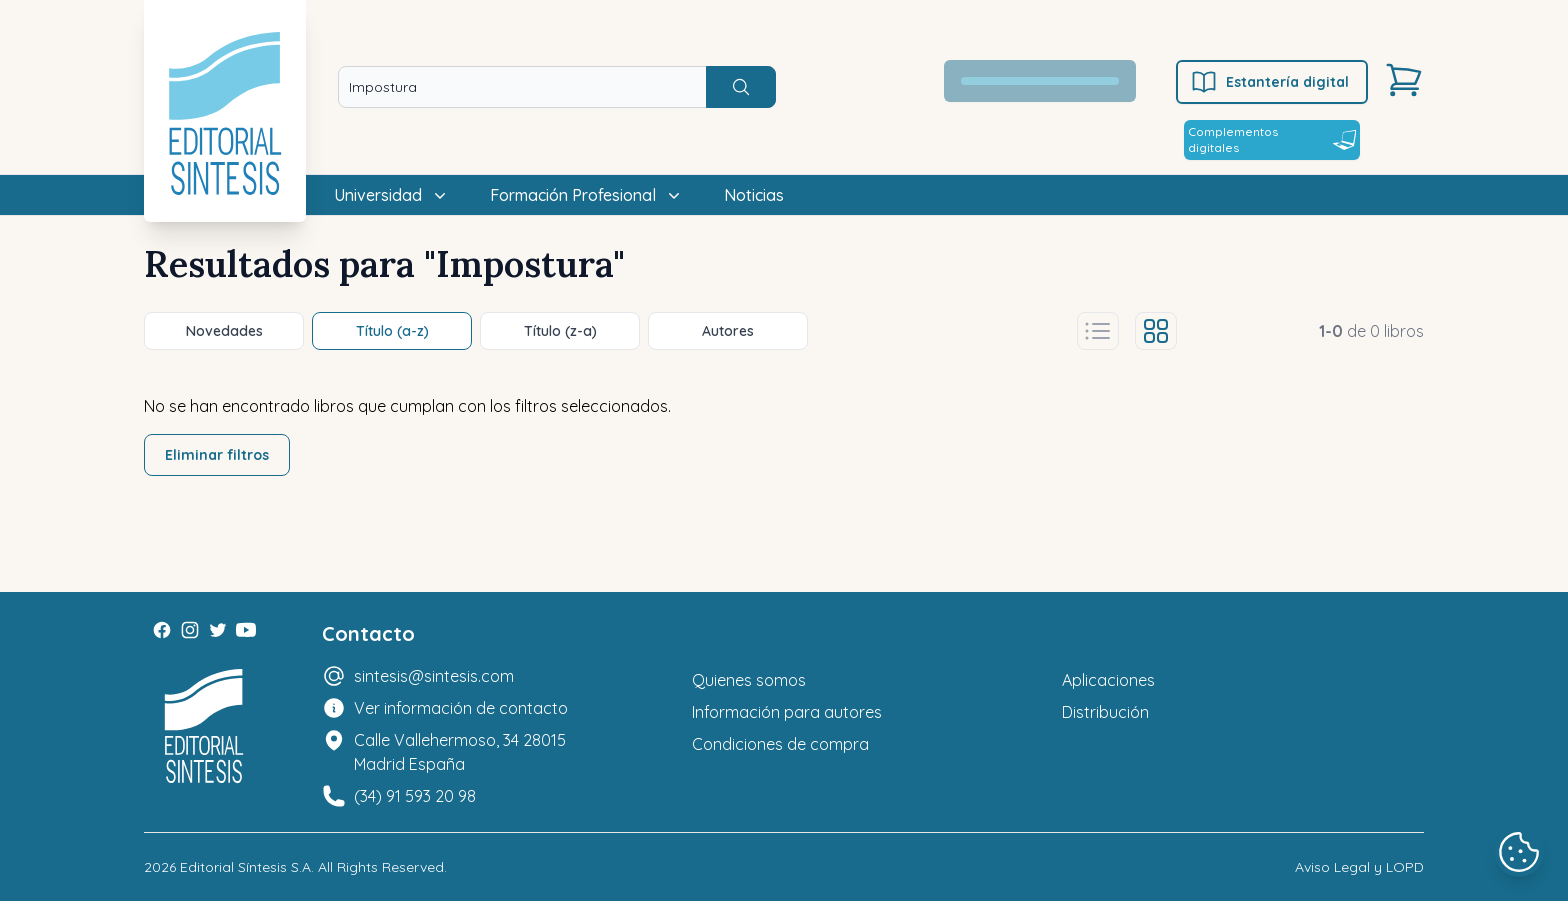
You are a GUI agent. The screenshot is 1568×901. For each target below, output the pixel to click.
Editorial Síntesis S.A (245, 867)
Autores (728, 331)
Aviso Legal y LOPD (1359, 867)
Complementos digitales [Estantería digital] (1272, 139)
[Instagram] (190, 630)
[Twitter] (218, 630)
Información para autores (787, 712)
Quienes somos (749, 680)
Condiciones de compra (780, 744)
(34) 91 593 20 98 (415, 796)
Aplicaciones (1108, 680)
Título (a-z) (392, 331)
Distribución (1105, 712)
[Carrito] (1404, 80)
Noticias (754, 195)
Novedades (224, 331)
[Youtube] (246, 630)
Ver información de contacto (461, 708)
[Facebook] (162, 630)
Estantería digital (1269, 82)
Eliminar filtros (217, 455)
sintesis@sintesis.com (434, 676)
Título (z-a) (560, 331)
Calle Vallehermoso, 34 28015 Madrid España (460, 752)
